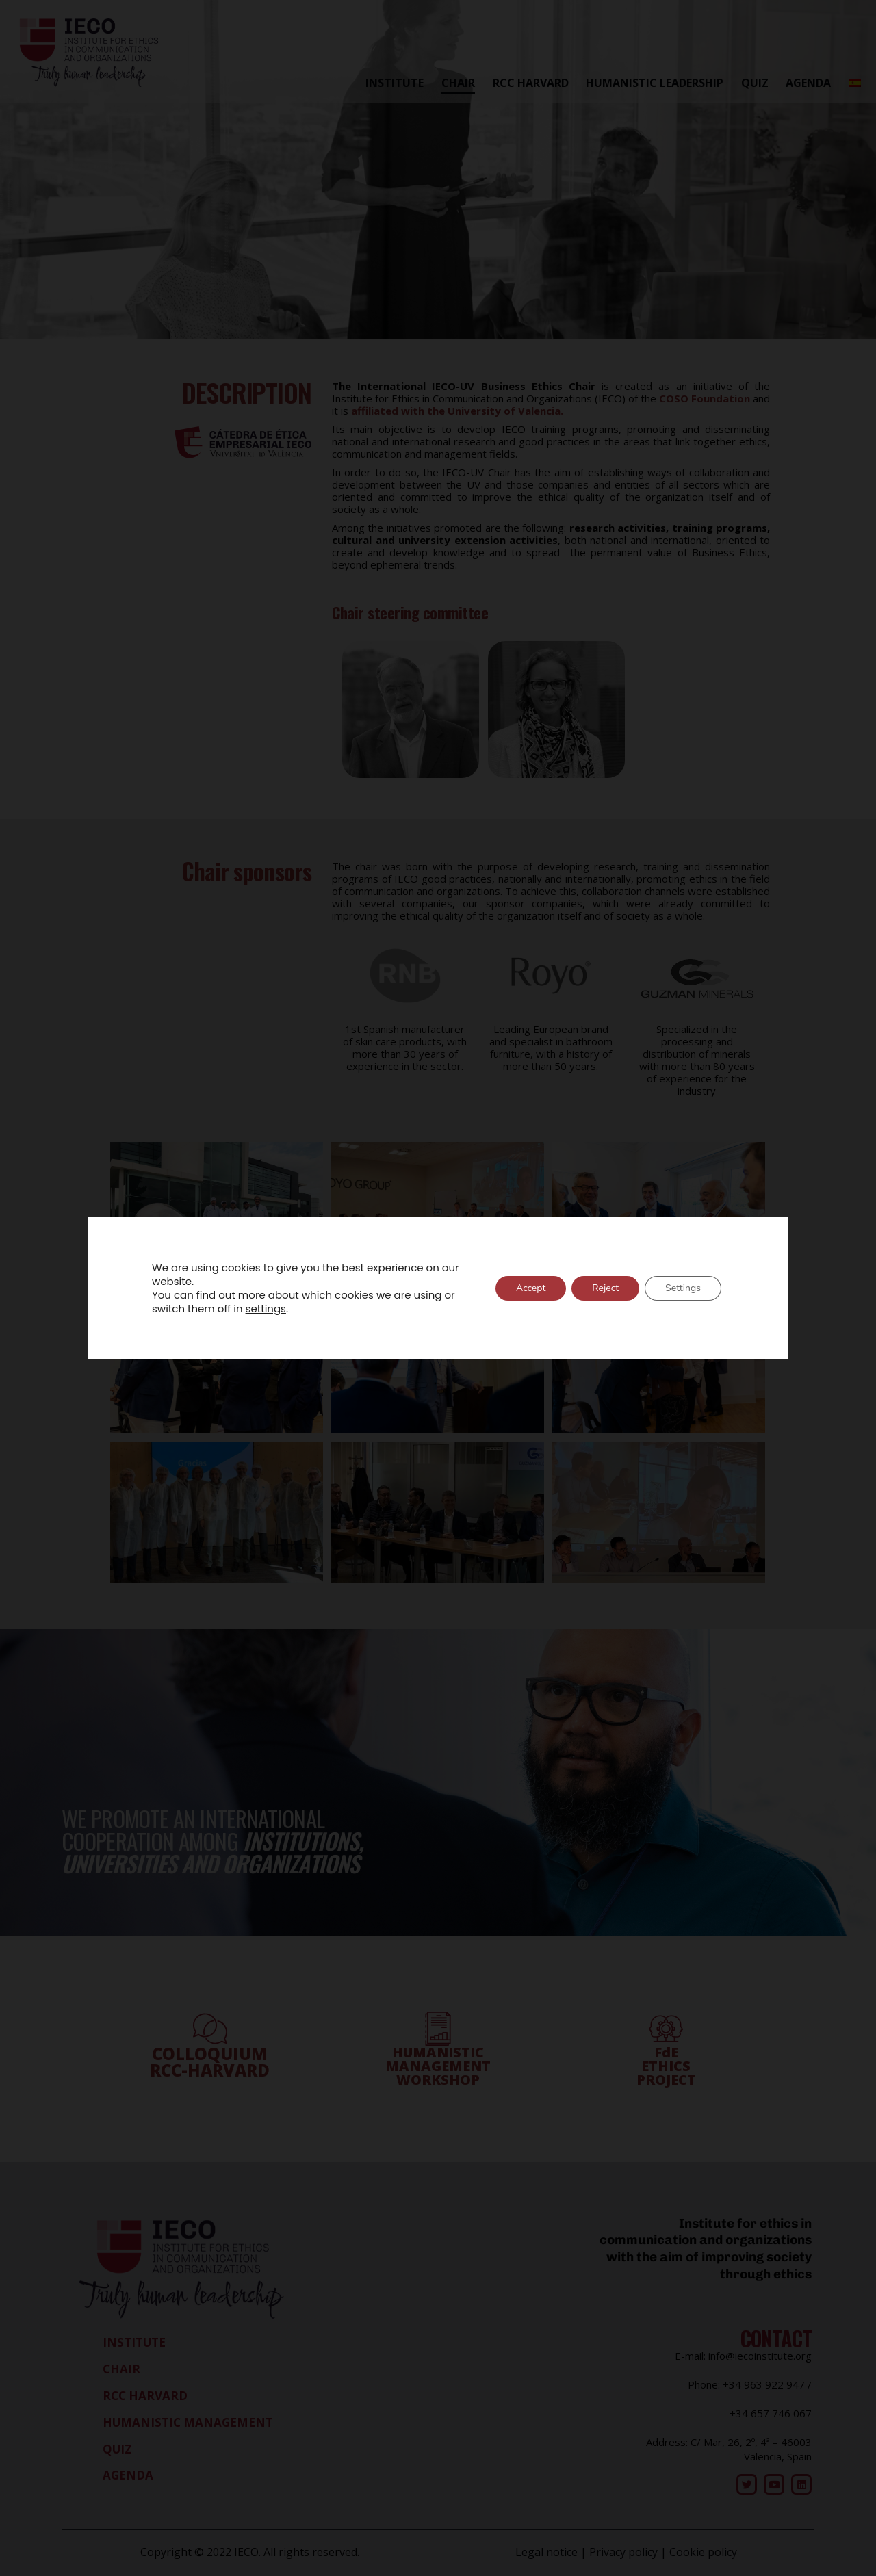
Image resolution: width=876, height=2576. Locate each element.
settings (266, 1309)
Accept (530, 1288)
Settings (683, 1288)
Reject (605, 1288)
